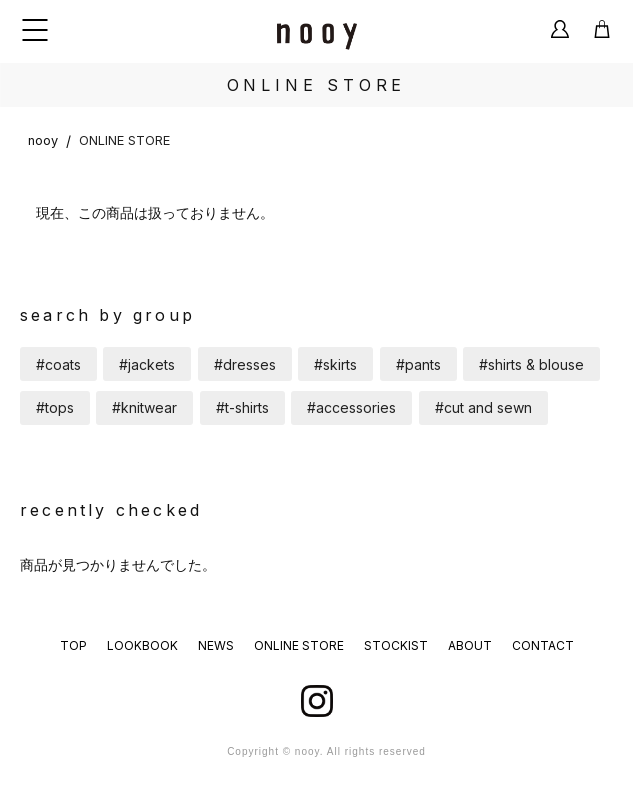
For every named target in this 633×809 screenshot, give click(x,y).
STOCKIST (396, 645)
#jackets (147, 364)
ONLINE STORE (124, 140)
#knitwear (144, 407)
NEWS (216, 645)
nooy (43, 140)
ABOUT (470, 645)
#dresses (245, 364)
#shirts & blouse (531, 364)
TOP (73, 645)
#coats (58, 364)
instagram (317, 701)
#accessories (351, 407)
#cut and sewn (483, 407)
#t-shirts (242, 407)
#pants (418, 364)
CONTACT (543, 645)
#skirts (335, 364)
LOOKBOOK (142, 645)
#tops (55, 407)
